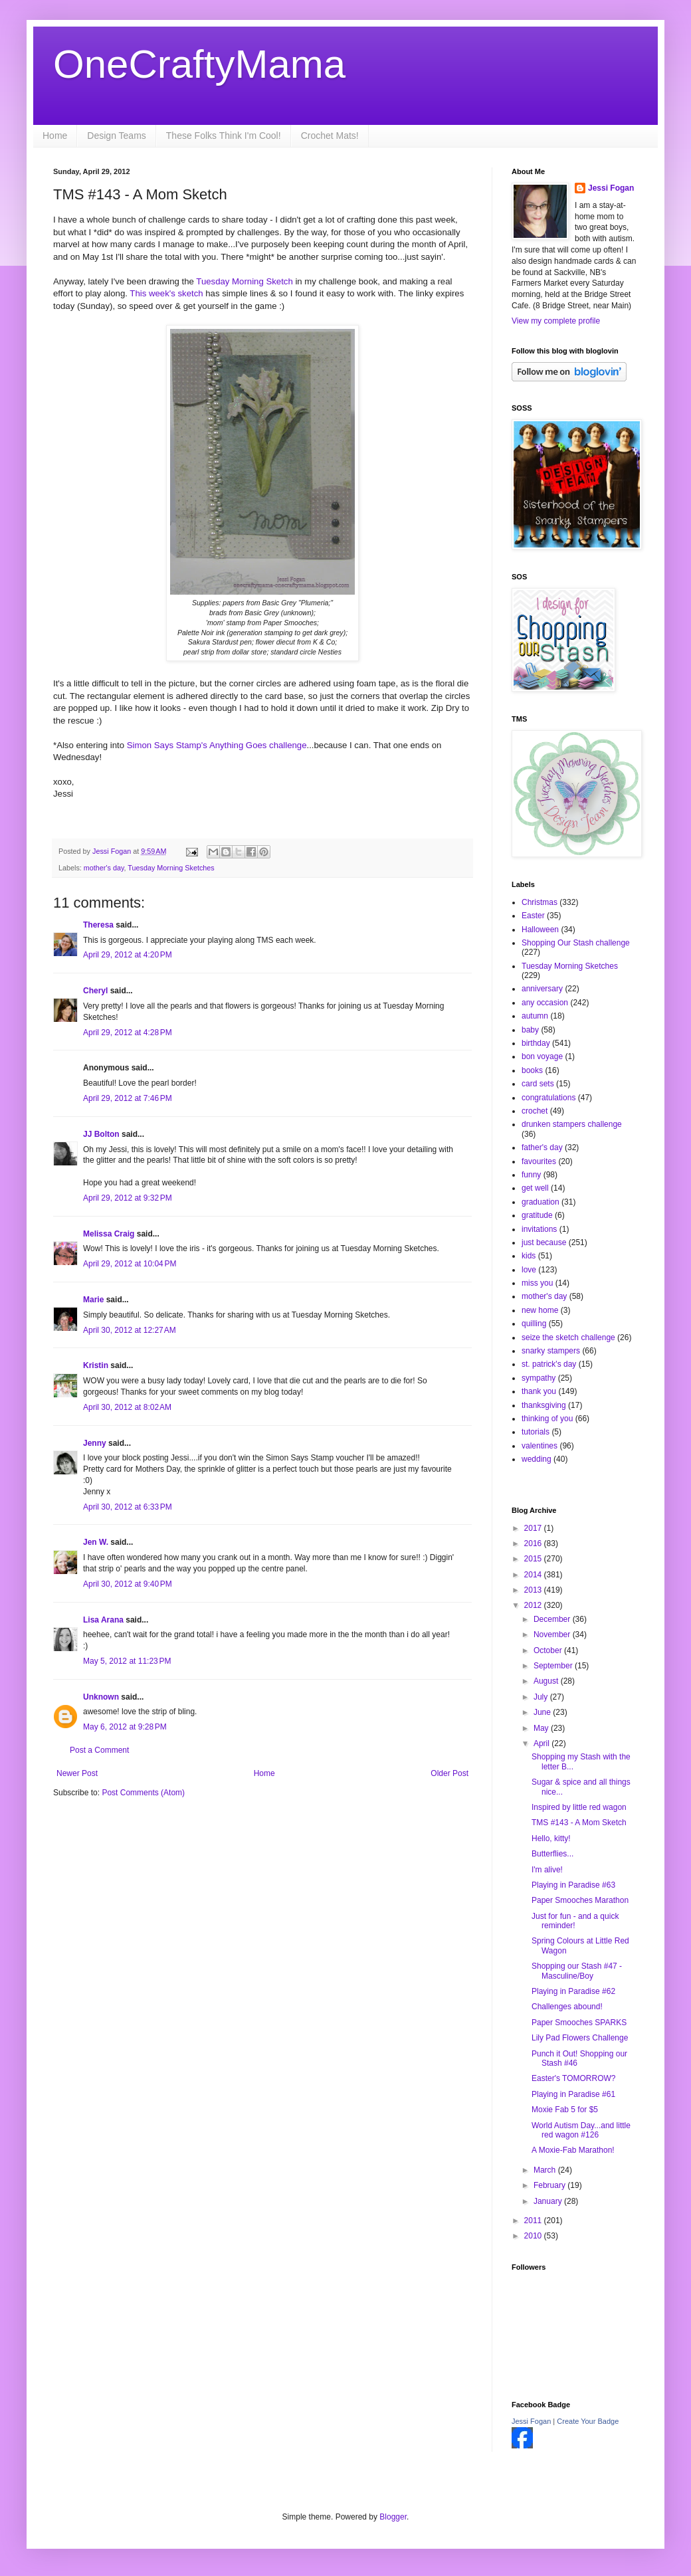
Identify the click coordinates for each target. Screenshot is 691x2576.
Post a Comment (99, 1750)
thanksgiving (544, 1405)
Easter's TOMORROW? (574, 2078)
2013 (534, 1590)
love (529, 1269)
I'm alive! (547, 1869)
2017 (534, 1528)
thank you (539, 1391)
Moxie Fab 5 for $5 (565, 2109)
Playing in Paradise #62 (573, 1991)
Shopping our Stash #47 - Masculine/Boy (577, 1970)
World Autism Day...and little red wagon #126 (581, 2130)
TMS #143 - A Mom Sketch (579, 1822)
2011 (534, 2220)
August (547, 1681)
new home (540, 1310)
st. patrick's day (549, 1364)
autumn (535, 1016)
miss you (537, 1283)
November (553, 1634)
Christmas (539, 902)
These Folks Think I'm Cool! (223, 135)
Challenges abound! (567, 2006)
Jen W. (95, 1542)
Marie (93, 1299)
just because (544, 1242)
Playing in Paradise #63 (573, 1885)
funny (531, 1174)
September (554, 1665)
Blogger (393, 2517)
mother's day (104, 868)
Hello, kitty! (551, 1838)
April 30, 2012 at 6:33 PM (127, 1507)
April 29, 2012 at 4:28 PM (127, 1032)
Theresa (98, 925)
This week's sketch (167, 293)
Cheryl (95, 990)
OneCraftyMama (199, 64)
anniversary (542, 988)
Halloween (540, 929)
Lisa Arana (103, 1620)
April (542, 1743)
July (542, 1697)
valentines (539, 1445)
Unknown (101, 1697)
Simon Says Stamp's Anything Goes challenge (217, 745)
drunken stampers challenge (572, 1124)
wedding (536, 1459)
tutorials (535, 1432)
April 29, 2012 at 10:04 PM (129, 1263)
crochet (534, 1111)
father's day (542, 1147)
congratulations (548, 1097)
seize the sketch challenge (568, 1337)
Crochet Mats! (330, 135)
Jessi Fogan (611, 188)
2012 (534, 1605)
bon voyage (542, 1056)
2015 (534, 1558)
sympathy (538, 1378)
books (532, 1070)
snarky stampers (551, 1350)
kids (529, 1255)
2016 (534, 1543)
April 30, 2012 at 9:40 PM (127, 1584)
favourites (539, 1161)
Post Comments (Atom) (143, 1792)
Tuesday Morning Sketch (244, 281)
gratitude (537, 1215)
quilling (534, 1323)
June (543, 1712)
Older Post (449, 1773)
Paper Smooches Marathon (580, 1900)
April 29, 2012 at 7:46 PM (127, 1098)
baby (530, 1030)
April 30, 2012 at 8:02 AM (127, 1407)
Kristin (95, 1365)
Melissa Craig (108, 1233)
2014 (534, 1574)
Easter (533, 915)
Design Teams (116, 135)
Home (55, 135)
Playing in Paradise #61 (573, 2094)
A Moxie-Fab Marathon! (573, 2150)
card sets (538, 1083)
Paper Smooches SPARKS (579, 2022)
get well (535, 1188)
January (549, 2201)
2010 (534, 2235)
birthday (536, 1043)
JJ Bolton (101, 1134)
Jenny (94, 1443)
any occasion (545, 1002)
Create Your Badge (588, 2421)
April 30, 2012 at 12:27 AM (129, 1330)
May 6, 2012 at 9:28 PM (125, 1727)
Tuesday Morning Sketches (171, 868)
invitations (539, 1229)
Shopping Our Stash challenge (576, 942)
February (550, 2185)
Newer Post (77, 1773)
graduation (540, 1202)
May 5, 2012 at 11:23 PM (127, 1661)
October (549, 1650)
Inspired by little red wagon (579, 1807)
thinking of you (547, 1418)
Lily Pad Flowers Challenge (580, 2037)
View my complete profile (556, 321)
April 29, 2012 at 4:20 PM (127, 954)
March (546, 2170)
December (553, 1619)
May (542, 1728)
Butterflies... (552, 1853)
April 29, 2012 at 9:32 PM (127, 1198)
